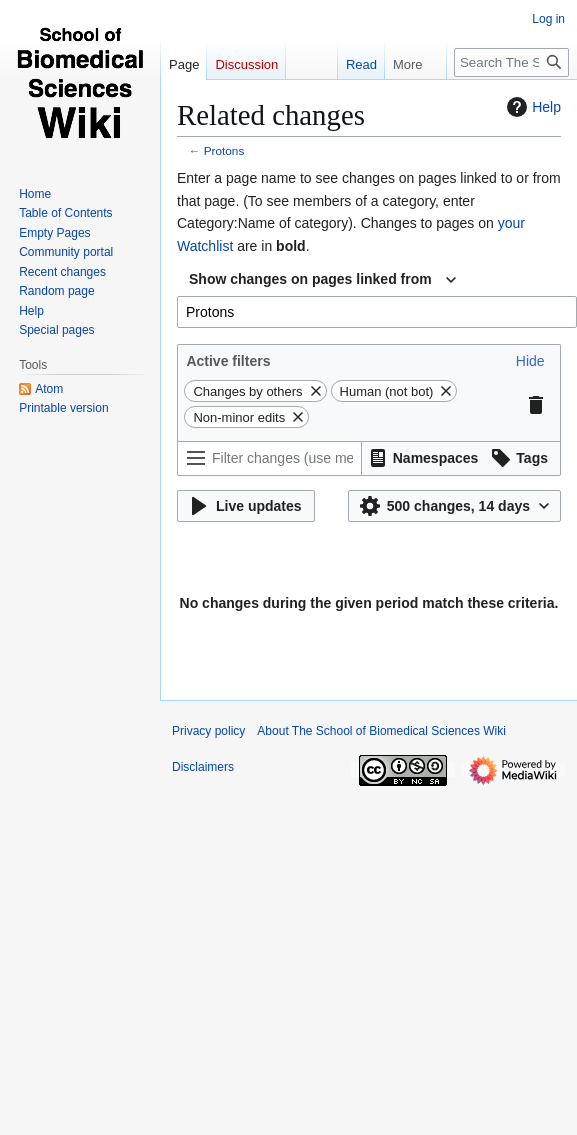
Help (531, 107)
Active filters (228, 361)
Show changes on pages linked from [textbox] (310, 279)
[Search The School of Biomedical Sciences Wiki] (511, 62)
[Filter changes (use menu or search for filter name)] (269, 458)
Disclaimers (203, 767)
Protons (224, 150)
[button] (530, 361)
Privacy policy (208, 731)
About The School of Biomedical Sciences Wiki (381, 731)
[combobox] (322, 280)
